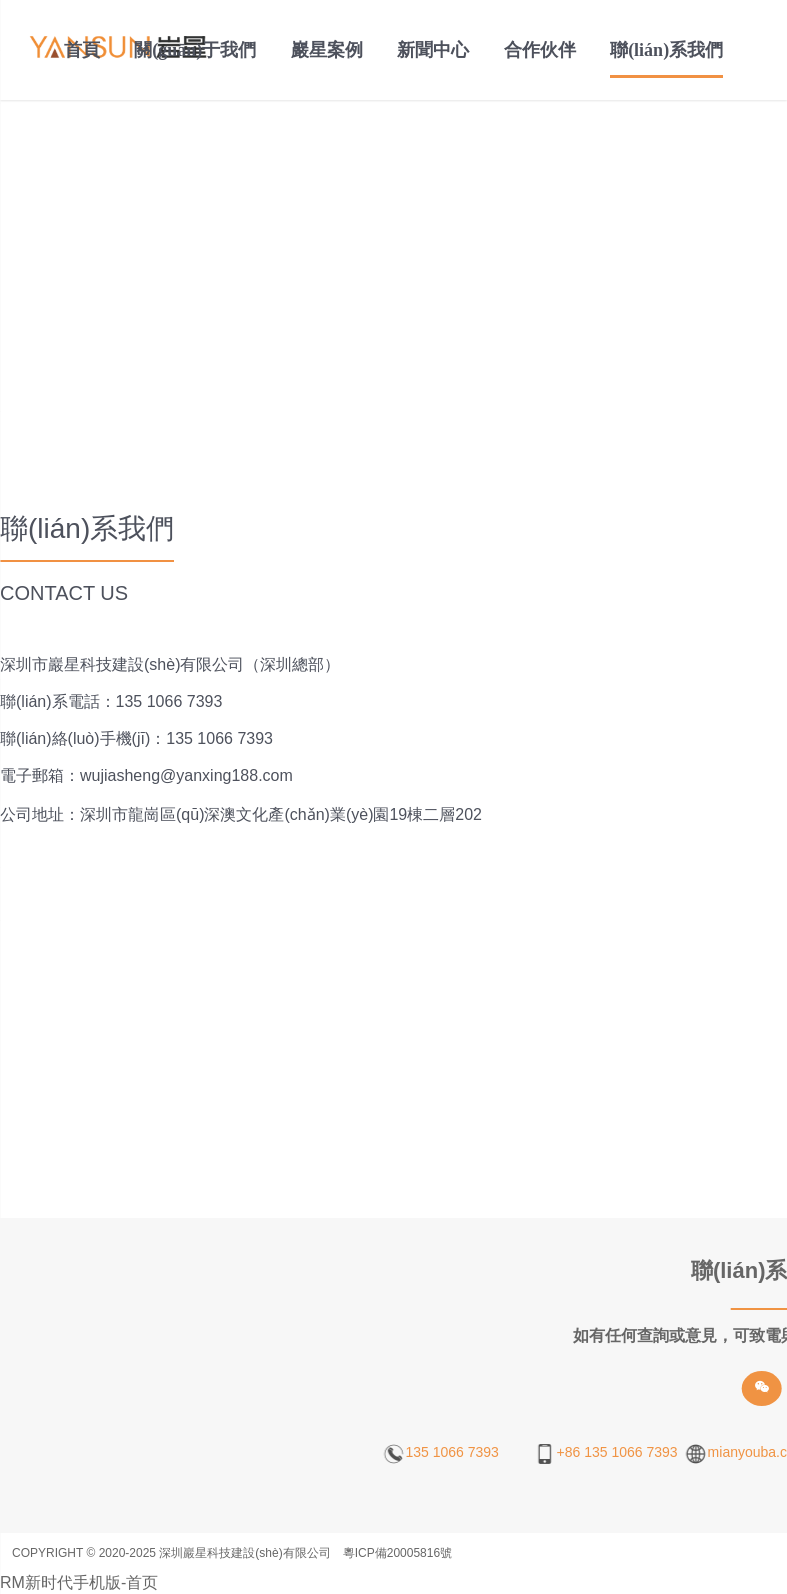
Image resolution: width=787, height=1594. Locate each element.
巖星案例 (327, 50)
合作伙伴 (540, 50)
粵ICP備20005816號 (397, 1553)
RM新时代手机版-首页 (79, 1582)
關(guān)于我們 (195, 50)
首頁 (82, 50)
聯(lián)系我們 (666, 50)
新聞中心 (433, 50)
